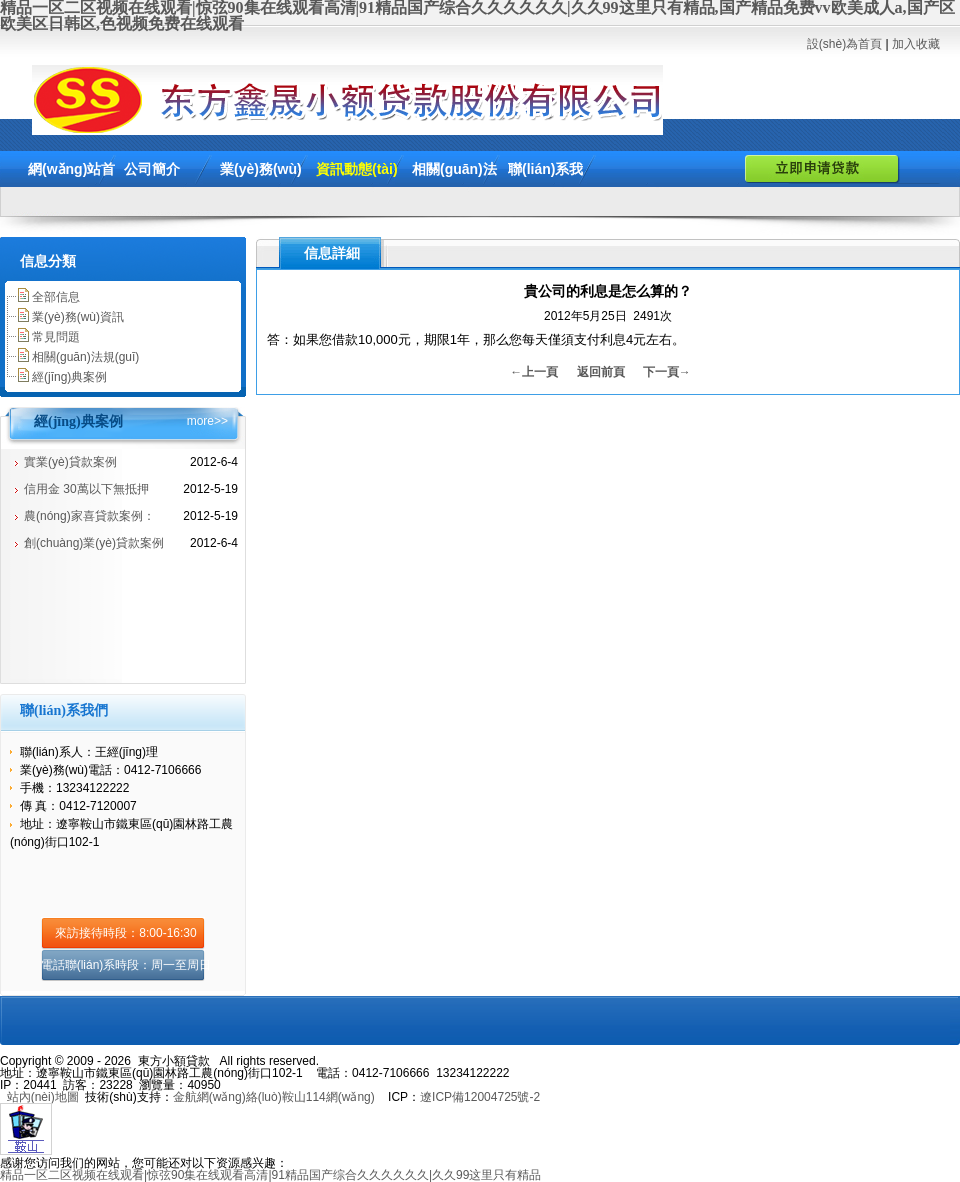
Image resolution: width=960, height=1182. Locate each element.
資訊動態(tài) (357, 169)
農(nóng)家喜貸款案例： (89, 516)
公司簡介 (152, 169)
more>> (207, 421)
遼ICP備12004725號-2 (480, 1097)
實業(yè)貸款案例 (70, 462)
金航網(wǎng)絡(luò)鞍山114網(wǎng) (274, 1097)
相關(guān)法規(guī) (85, 357)
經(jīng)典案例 (69, 377)
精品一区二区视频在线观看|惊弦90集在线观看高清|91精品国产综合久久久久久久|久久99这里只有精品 (270, 1175)
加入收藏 (916, 44)
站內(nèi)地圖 (43, 1097)
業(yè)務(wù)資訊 (78, 317)
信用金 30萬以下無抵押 (86, 489)
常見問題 (56, 337)
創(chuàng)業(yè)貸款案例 (94, 543)
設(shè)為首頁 (844, 44)
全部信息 (56, 297)
